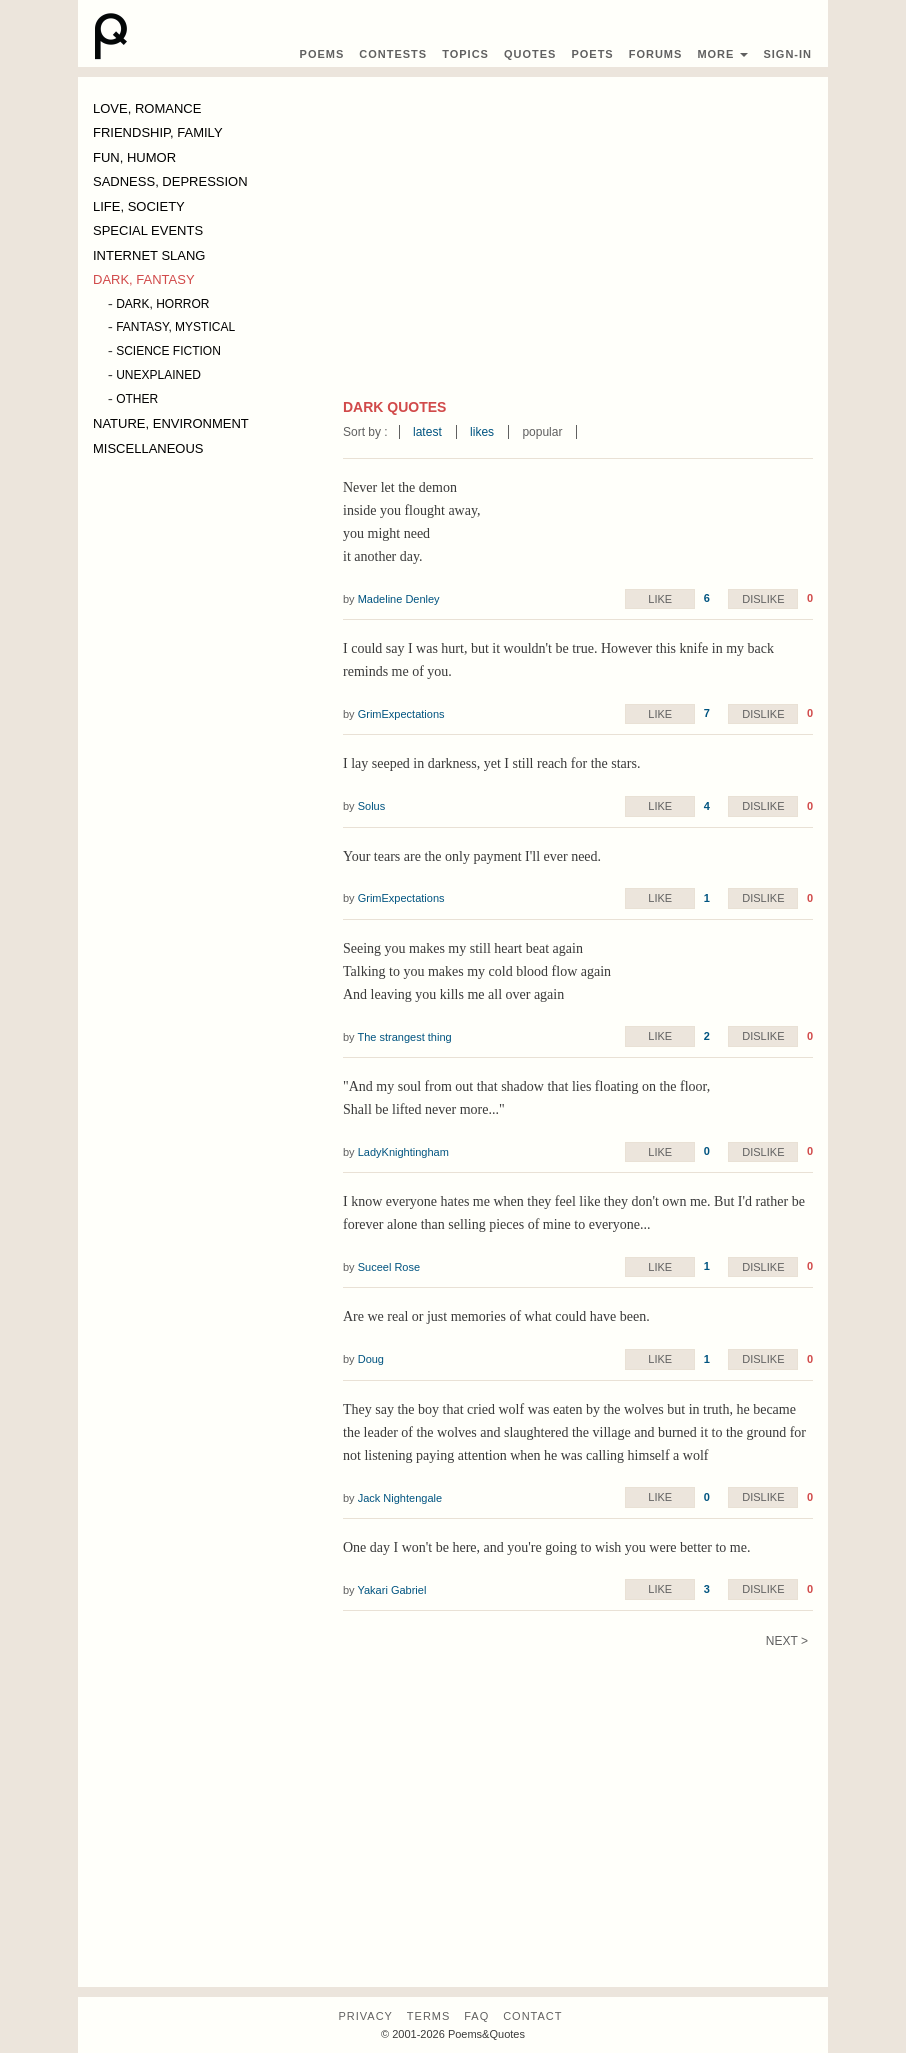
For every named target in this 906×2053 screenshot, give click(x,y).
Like (660, 599)
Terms (429, 2016)
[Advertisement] (578, 247)
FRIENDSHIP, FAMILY (158, 132)
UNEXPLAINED (158, 375)
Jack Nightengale (400, 1498)
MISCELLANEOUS (148, 448)
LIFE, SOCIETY (139, 206)
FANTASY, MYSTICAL (175, 327)
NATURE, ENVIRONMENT (171, 423)
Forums (656, 54)
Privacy (365, 2016)
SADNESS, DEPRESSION (170, 181)
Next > (787, 1641)
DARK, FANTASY (144, 279)
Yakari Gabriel (391, 1590)
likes (482, 432)
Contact (532, 2016)
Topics (465, 54)
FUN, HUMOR (134, 157)
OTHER (137, 399)
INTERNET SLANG (149, 255)
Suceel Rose (389, 1267)
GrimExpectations (401, 714)
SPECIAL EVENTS (148, 230)
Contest (393, 54)
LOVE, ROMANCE (147, 108)
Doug (371, 1359)
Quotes (530, 54)
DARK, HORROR (162, 304)
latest (427, 432)
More (722, 54)
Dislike (763, 599)
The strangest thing (404, 1037)
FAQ (476, 2016)
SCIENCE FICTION (168, 351)
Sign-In (787, 54)
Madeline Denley (399, 599)
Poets (592, 54)
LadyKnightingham (403, 1152)
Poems (322, 54)
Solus (372, 806)
